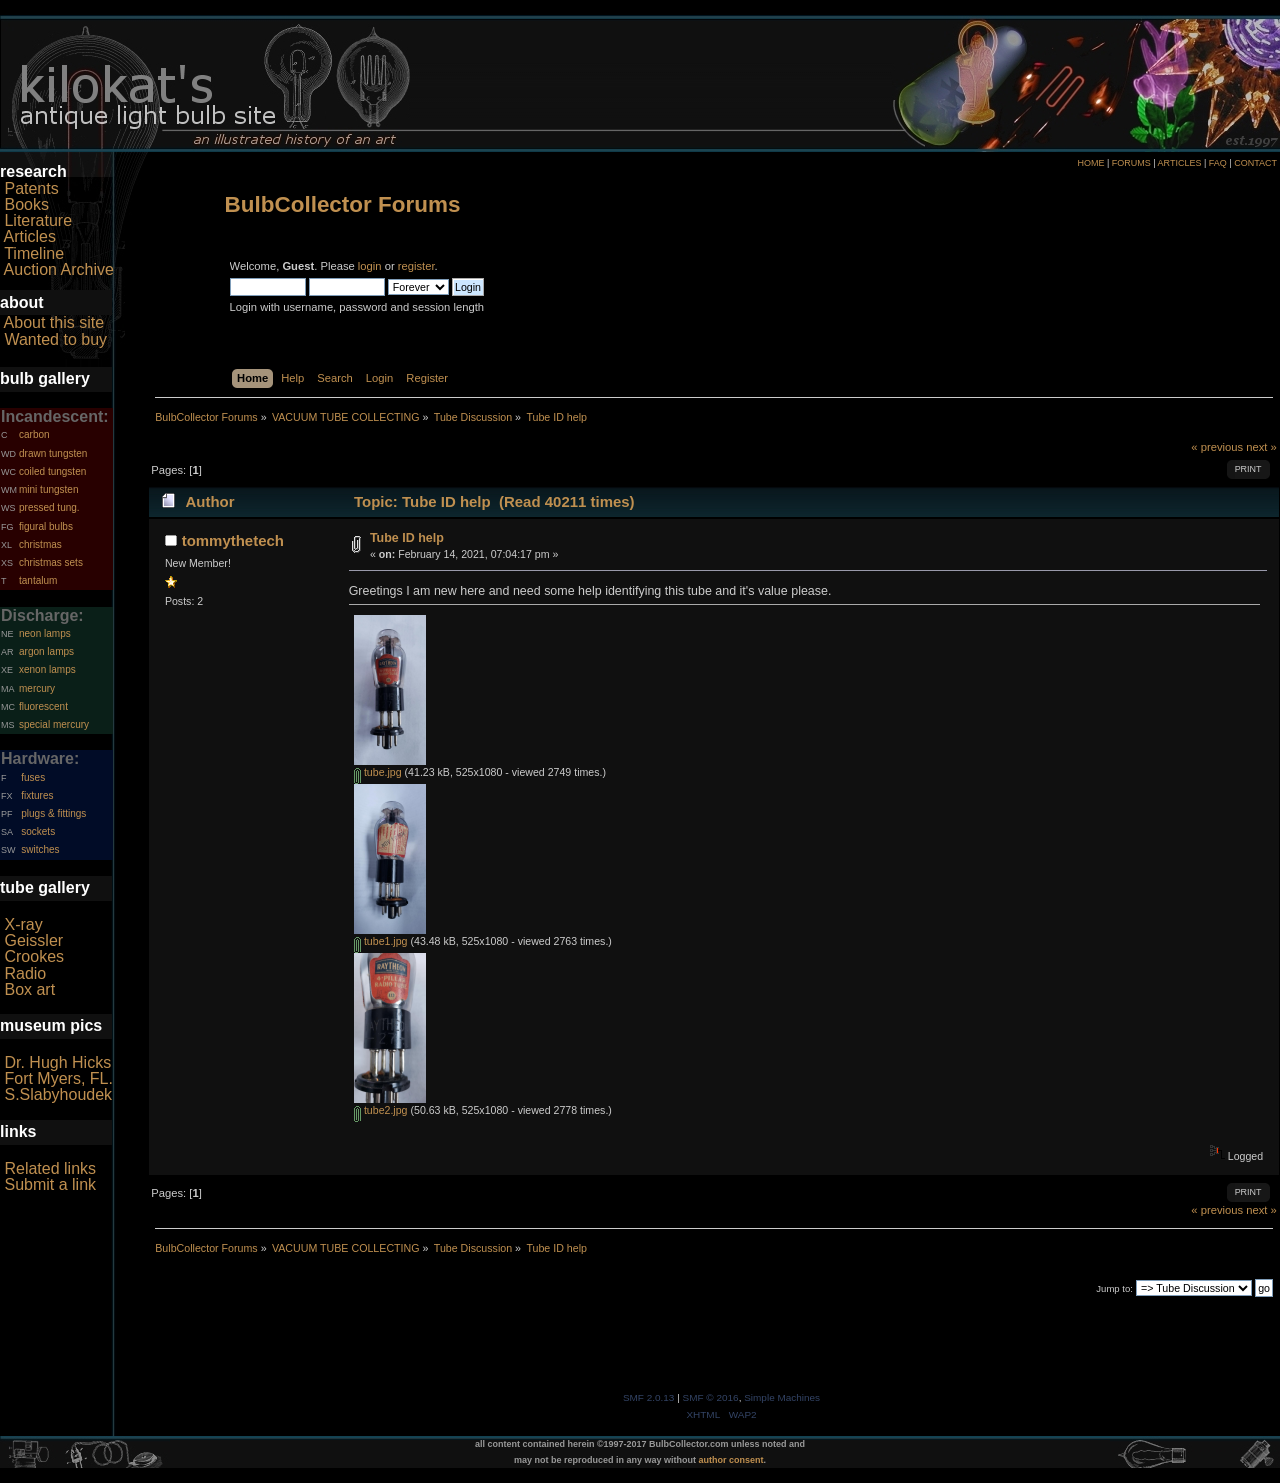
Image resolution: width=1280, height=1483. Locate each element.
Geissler (33, 940)
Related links (50, 1168)
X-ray (23, 924)
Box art (29, 989)
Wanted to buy (55, 339)
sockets (38, 831)
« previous (1217, 447)
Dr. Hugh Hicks (57, 1062)
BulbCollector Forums (343, 204)
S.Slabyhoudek (58, 1094)
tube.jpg (378, 772)
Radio (25, 973)
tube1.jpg (381, 941)
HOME (1090, 163)
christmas (40, 544)
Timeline (34, 253)
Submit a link (50, 1184)
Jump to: (1114, 1288)
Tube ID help (407, 538)
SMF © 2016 (711, 1397)
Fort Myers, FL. (58, 1078)
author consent (731, 1460)
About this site (54, 322)
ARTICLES (1180, 163)
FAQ (1218, 163)
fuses (33, 777)
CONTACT (1255, 163)
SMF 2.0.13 (649, 1397)
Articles (30, 236)
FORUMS (1131, 163)
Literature (38, 220)
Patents (31, 188)
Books (26, 204)
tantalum (38, 580)
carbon (34, 434)
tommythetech (233, 540)
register (416, 266)
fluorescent (43, 706)
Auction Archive (59, 269)
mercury (37, 688)
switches (40, 849)
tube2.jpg (381, 1110)
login (370, 266)
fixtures (37, 795)
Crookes (34, 956)
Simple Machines (782, 1397)
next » (1261, 447)
